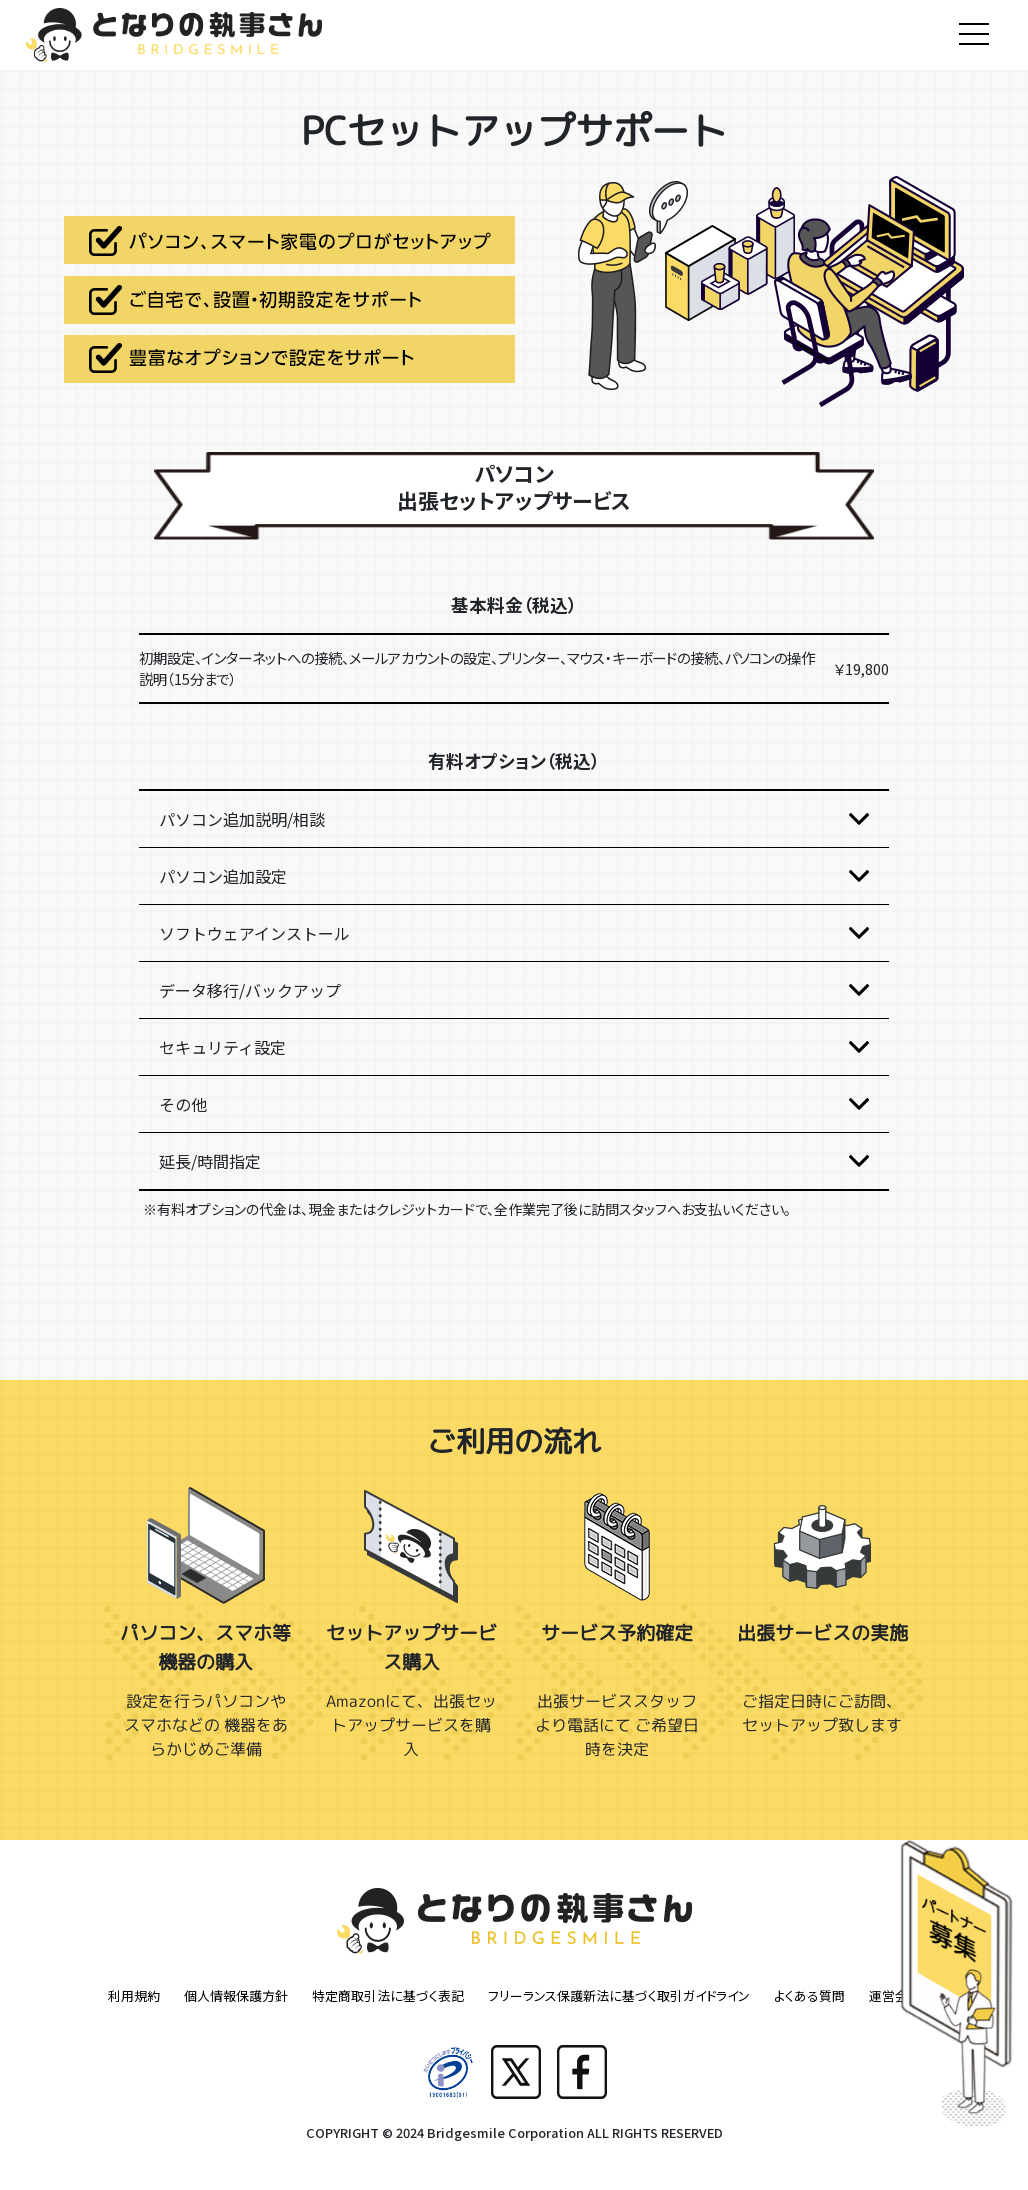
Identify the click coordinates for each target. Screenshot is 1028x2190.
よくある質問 (809, 1995)
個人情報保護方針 (236, 1995)
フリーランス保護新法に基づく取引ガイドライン (619, 1995)
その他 (183, 1104)
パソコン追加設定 (223, 876)
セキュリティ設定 (222, 1047)
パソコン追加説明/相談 (242, 819)
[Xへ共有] (516, 2070)
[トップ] (174, 20)
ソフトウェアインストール (254, 933)
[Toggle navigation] (974, 35)
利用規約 (134, 1995)
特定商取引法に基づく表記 (388, 1995)
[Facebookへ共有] (582, 2070)
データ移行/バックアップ (250, 990)
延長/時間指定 (210, 1161)
